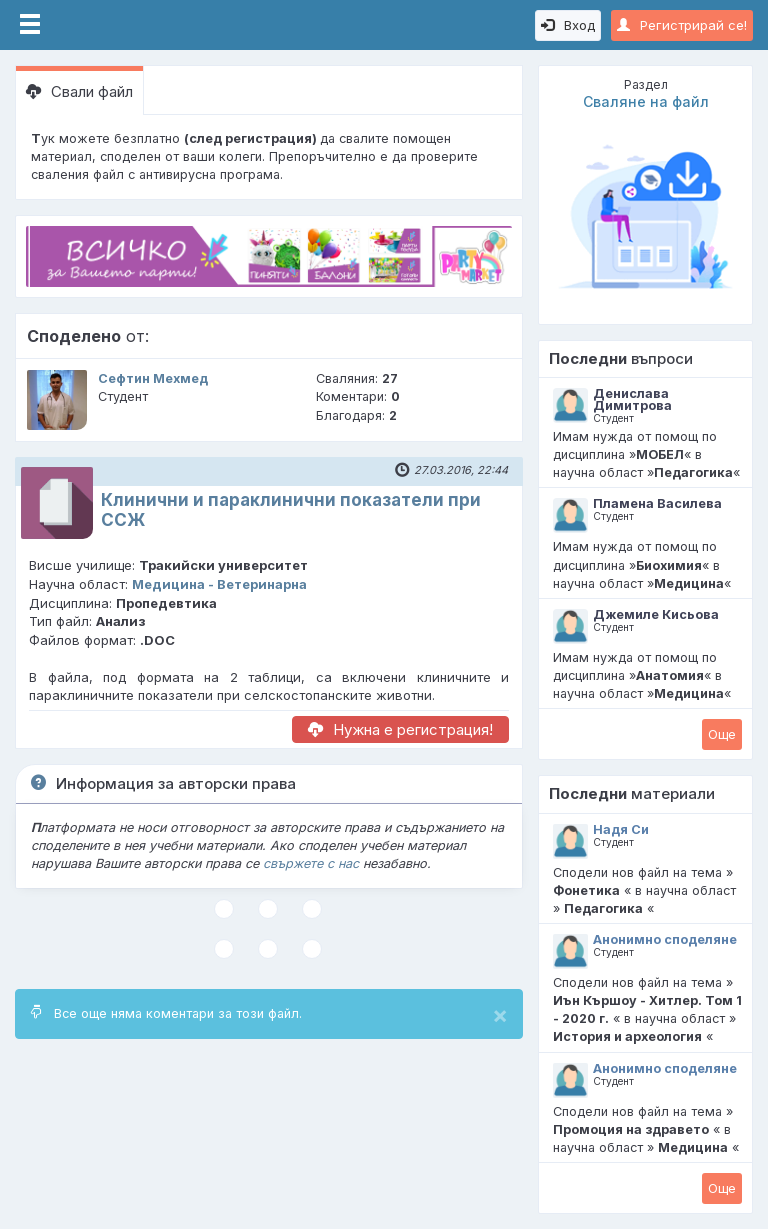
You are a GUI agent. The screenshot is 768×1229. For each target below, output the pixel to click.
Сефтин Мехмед (153, 378)
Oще (722, 734)
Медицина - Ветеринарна (219, 584)
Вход (568, 25)
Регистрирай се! (682, 25)
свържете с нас (311, 863)
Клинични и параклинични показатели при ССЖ (291, 509)
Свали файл (79, 91)
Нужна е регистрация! (400, 729)
